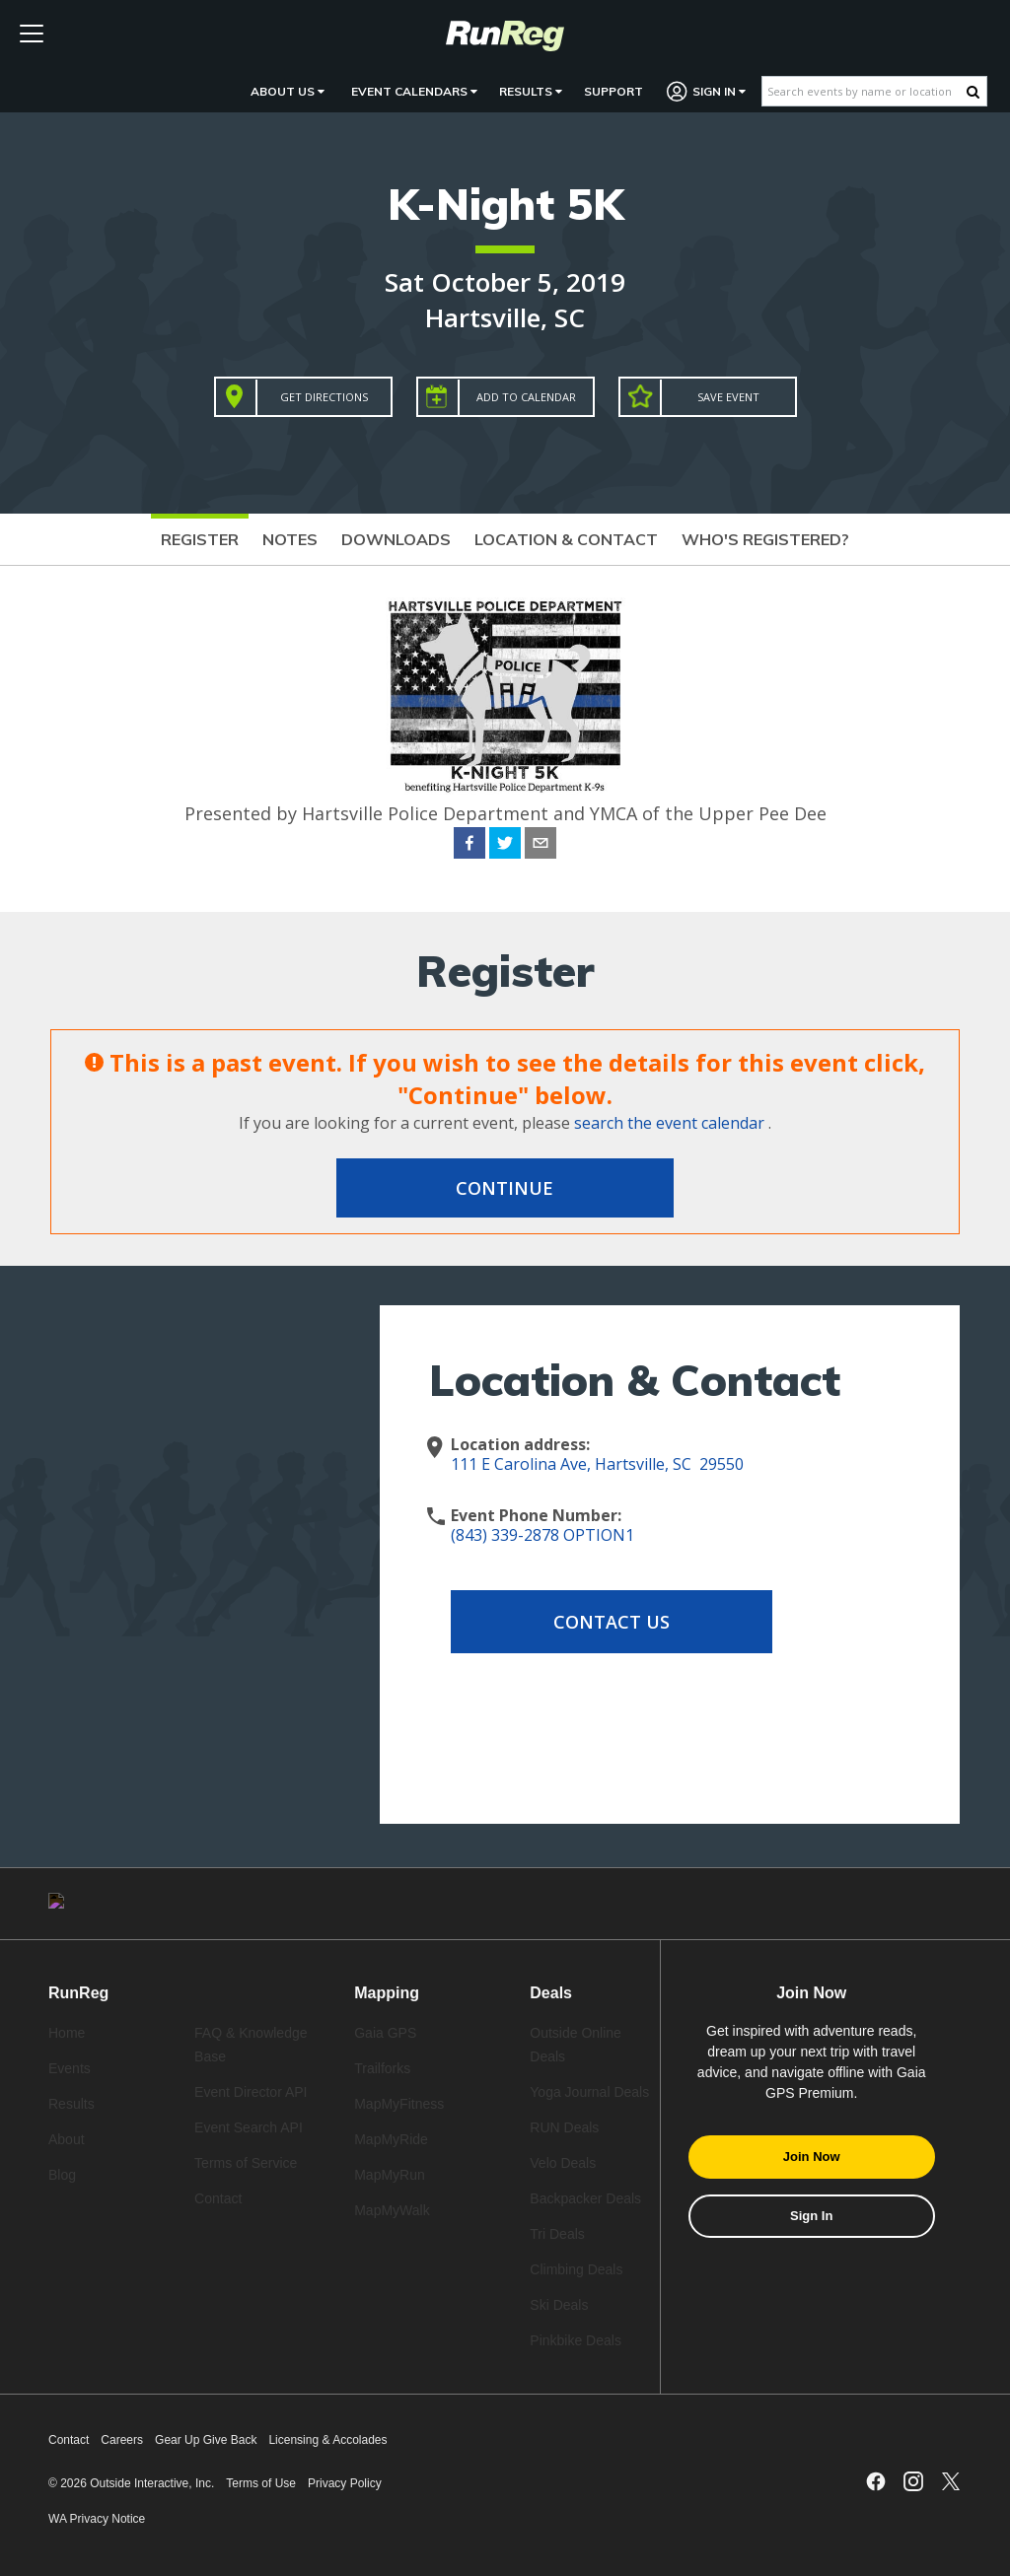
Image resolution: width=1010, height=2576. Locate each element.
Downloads (396, 539)
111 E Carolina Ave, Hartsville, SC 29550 (597, 1464)
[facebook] (469, 846)
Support (613, 91)
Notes (290, 539)
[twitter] (505, 846)
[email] (540, 846)
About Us (288, 91)
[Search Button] (973, 91)
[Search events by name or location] (864, 91)
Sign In (707, 91)
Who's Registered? (765, 539)
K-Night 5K (505, 203)
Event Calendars (414, 91)
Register (200, 539)
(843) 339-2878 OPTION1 (542, 1535)
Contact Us (608, 1622)
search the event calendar (669, 1123)
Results (530, 91)
